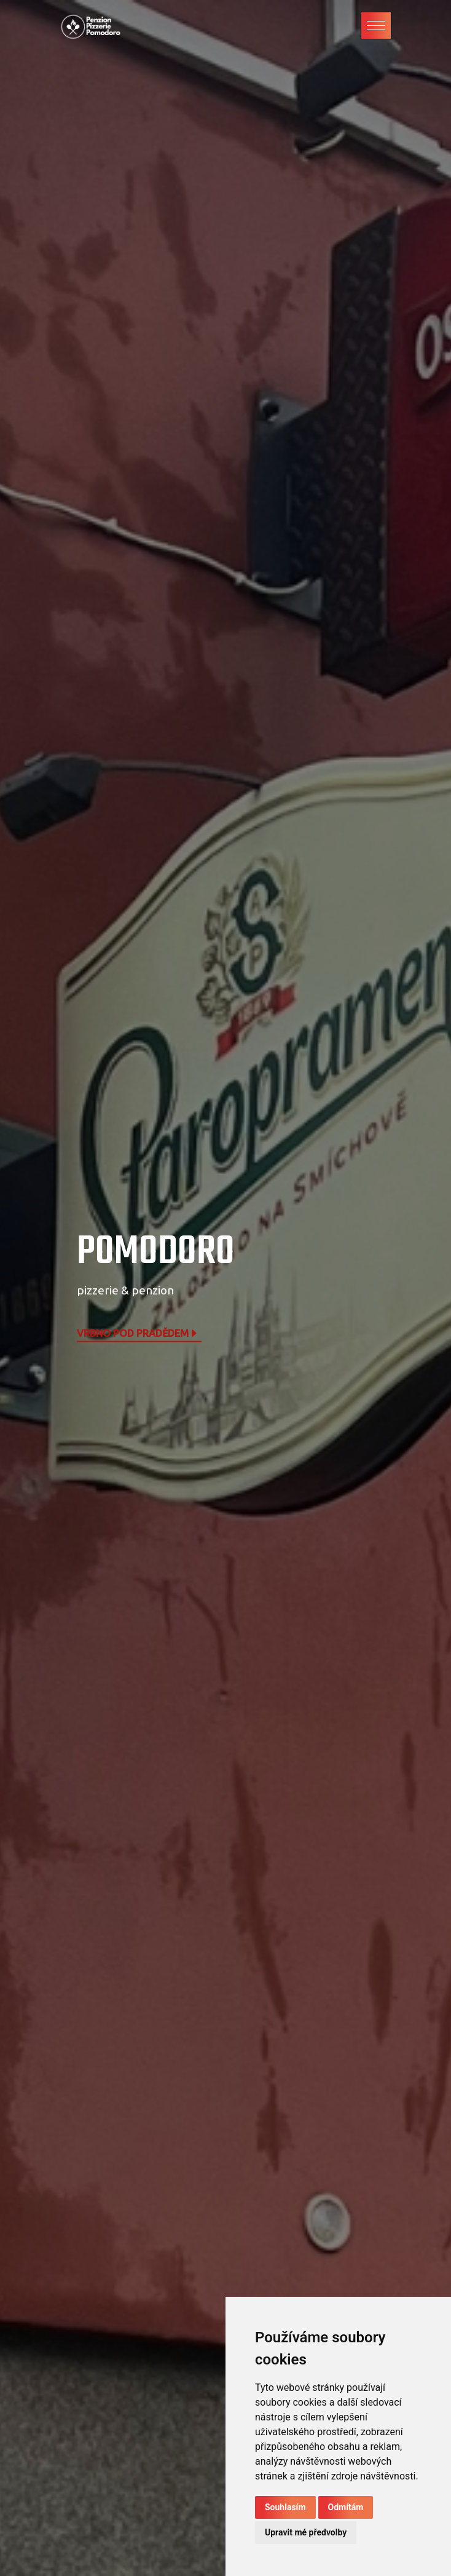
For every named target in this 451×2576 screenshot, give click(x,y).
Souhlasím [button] (285, 2507)
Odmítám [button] (346, 2507)
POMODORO (156, 1252)
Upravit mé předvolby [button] (306, 2532)
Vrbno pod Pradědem (137, 1333)
